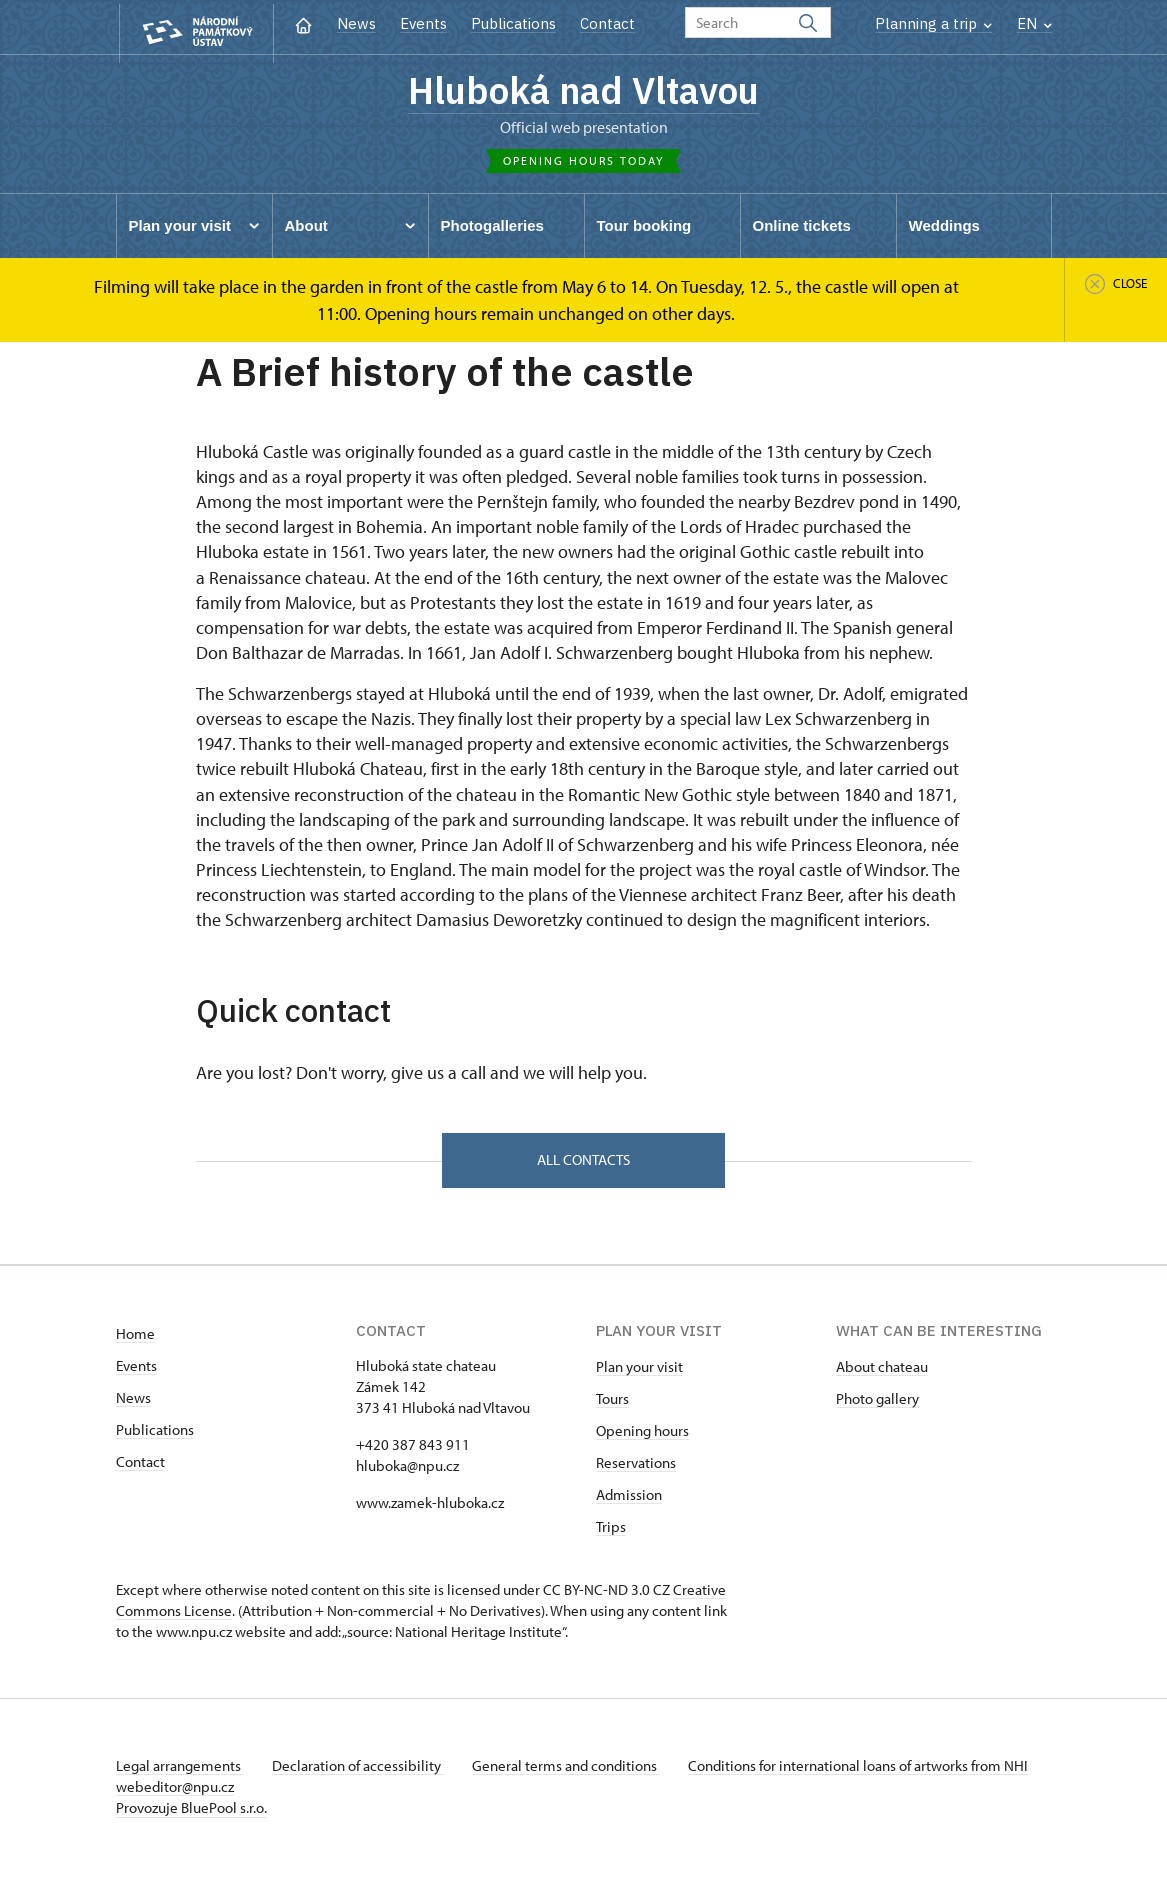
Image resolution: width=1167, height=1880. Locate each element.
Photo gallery (877, 1404)
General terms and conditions (574, 1771)
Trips (611, 1532)
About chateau (882, 1372)
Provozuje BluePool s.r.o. (191, 1813)
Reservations (636, 1468)
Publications (513, 23)
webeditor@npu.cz (234, 1792)
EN (1034, 23)
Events (423, 23)
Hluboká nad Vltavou (584, 92)
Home (135, 1339)
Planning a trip (933, 23)
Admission (629, 1500)
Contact (607, 23)
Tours (612, 1404)
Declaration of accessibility (362, 1771)
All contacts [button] (583, 1164)
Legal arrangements (180, 1771)
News (356, 23)
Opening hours (642, 1436)
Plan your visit (639, 1372)
